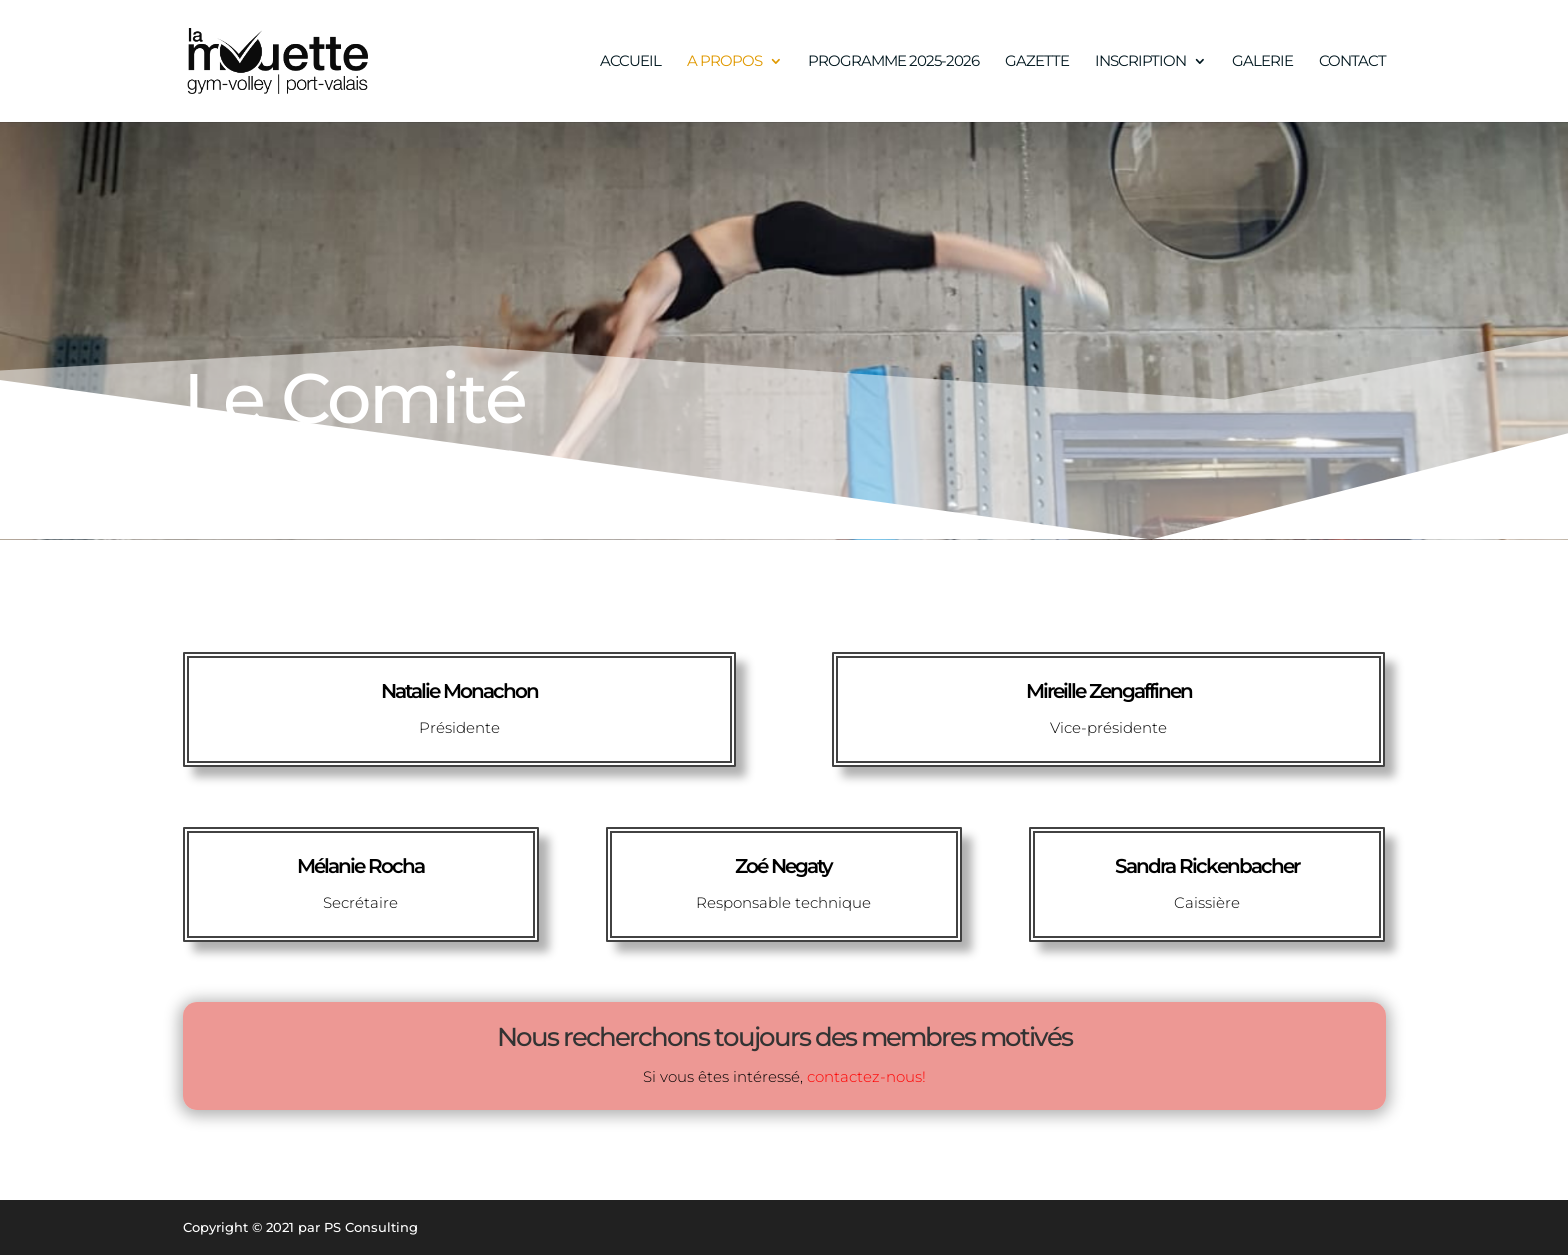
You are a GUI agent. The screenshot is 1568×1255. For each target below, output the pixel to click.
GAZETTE (1037, 62)
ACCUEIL (630, 62)
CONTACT (1352, 62)
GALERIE (1262, 62)
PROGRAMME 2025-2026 (893, 62)
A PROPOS (724, 62)
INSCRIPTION (1140, 62)
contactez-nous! (866, 1076)
